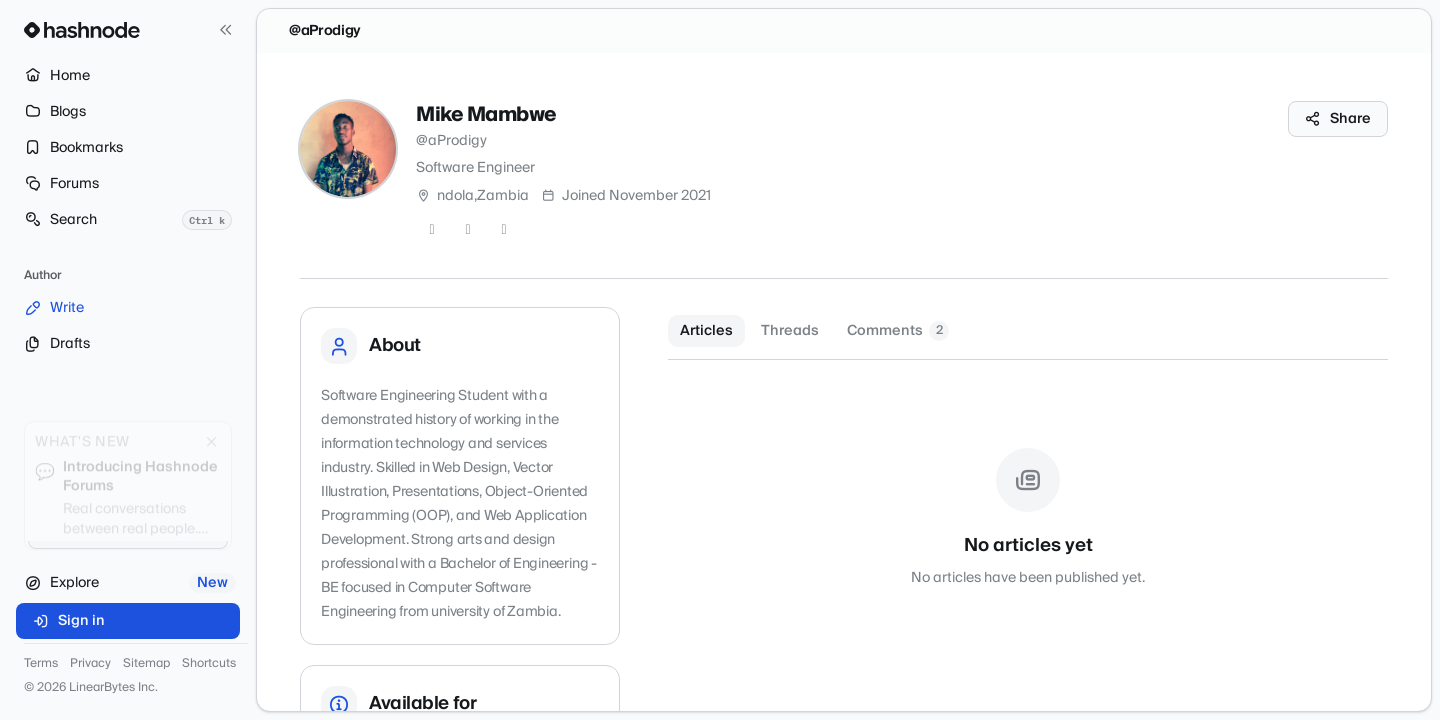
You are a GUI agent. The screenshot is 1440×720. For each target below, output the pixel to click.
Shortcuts (209, 664)
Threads (790, 331)
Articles (706, 331)
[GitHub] (468, 230)
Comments (898, 331)
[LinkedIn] (504, 230)
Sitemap (146, 664)
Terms (41, 664)
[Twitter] (432, 230)
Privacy (90, 664)
